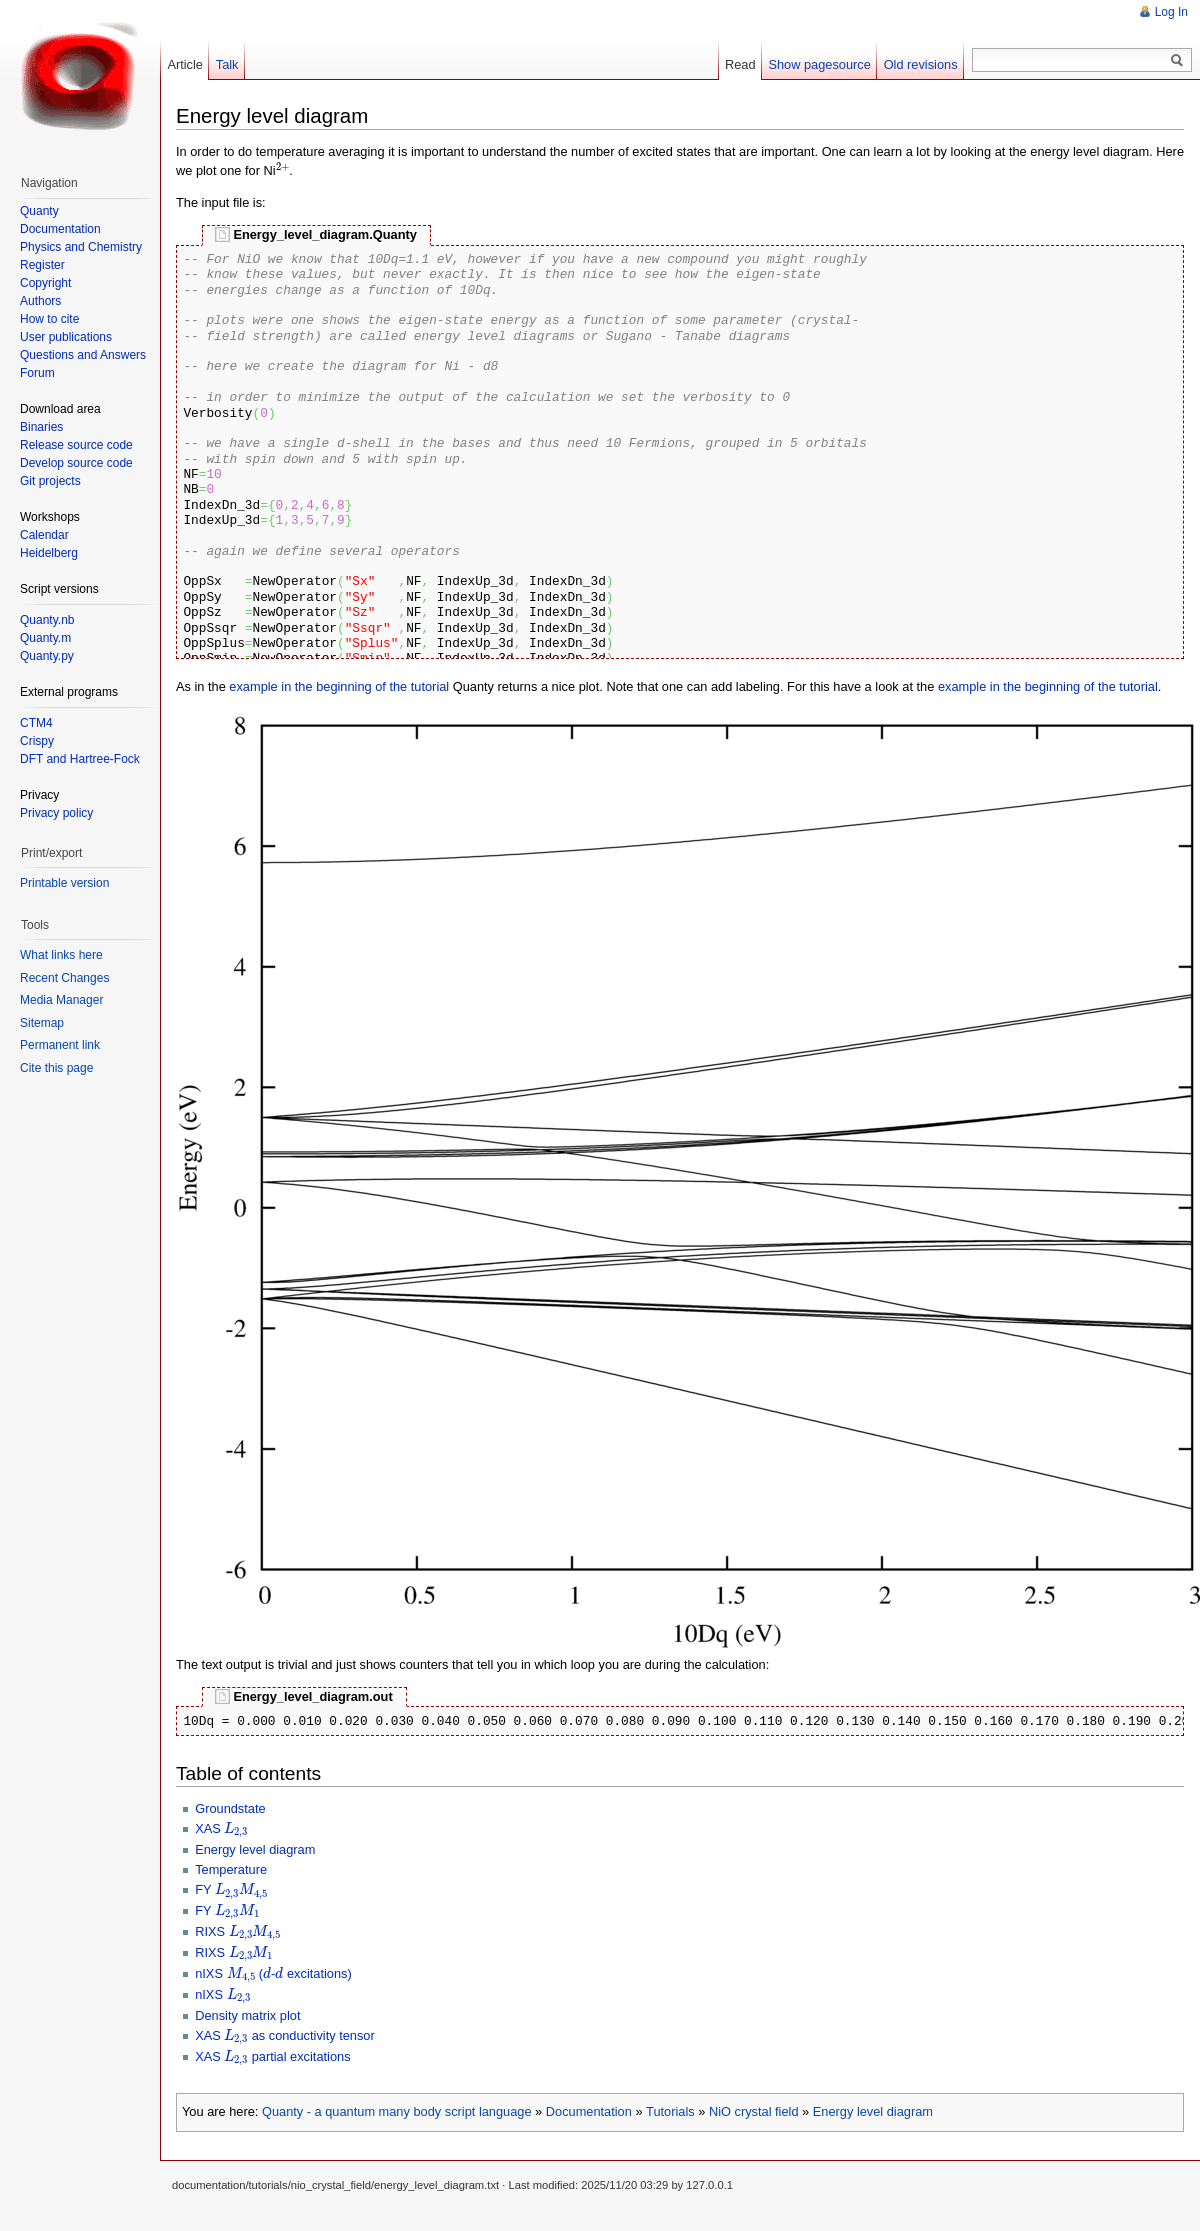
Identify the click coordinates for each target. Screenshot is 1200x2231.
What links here (61, 955)
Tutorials (670, 2111)
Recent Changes (64, 978)
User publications (66, 337)
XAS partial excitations (272, 2056)
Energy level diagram (255, 1849)
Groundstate (230, 1808)
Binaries (41, 427)
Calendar (44, 535)
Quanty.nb (47, 620)
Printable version (64, 883)
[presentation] (283, 169)
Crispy (37, 741)
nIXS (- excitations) (273, 1973)
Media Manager (61, 1000)
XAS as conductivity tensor (285, 2035)
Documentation (589, 2111)
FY (231, 1889)
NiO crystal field (754, 2111)
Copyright (45, 283)
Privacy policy (56, 813)
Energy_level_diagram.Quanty (325, 234)
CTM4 (36, 723)
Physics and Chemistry (81, 247)
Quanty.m (45, 638)
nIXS (222, 1994)
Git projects (50, 481)
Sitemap (42, 1023)
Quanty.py (47, 656)
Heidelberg (49, 553)
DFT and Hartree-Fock (80, 759)
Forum (37, 373)
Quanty (39, 211)
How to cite (49, 319)
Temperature (231, 1869)
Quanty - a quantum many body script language (397, 2111)
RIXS (238, 1931)
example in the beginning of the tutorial (339, 686)
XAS (221, 1828)
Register (42, 265)
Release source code (76, 445)
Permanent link (60, 1045)
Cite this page (56, 1068)
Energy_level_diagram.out (312, 1696)
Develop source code (76, 463)
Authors (40, 301)
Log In (1171, 12)
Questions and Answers (83, 355)
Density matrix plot (247, 2015)
